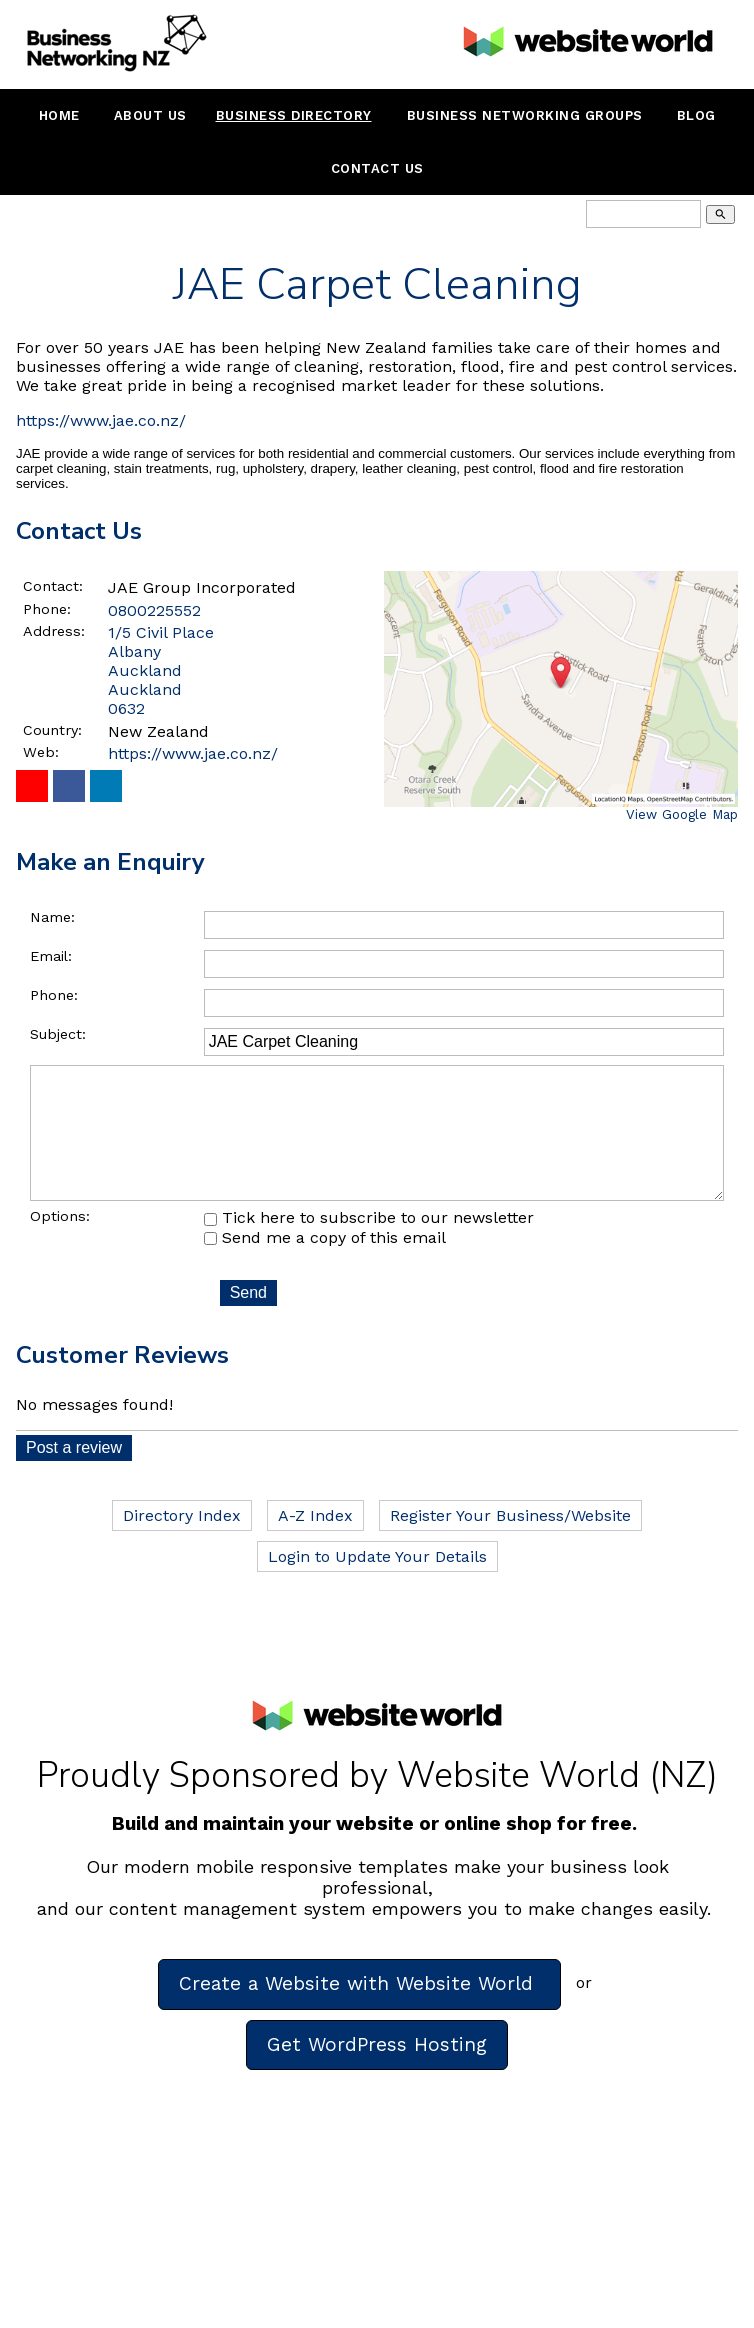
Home (59, 115)
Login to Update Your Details (377, 1584)
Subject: (58, 1034)
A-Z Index (315, 1543)
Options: (60, 1244)
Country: (52, 730)
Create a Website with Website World (359, 2011)
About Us (150, 115)
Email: (51, 956)
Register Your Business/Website (510, 1543)
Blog (696, 115)
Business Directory (294, 115)
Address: (54, 631)
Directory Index (182, 1543)
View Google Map (682, 814)
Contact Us (377, 168)
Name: (52, 917)
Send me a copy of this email (325, 1265)
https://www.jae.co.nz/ (101, 420)
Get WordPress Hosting (377, 2072)
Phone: (47, 609)
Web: (41, 752)
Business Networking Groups (525, 115)
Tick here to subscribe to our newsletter (369, 1245)
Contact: (53, 586)
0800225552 (154, 610)
